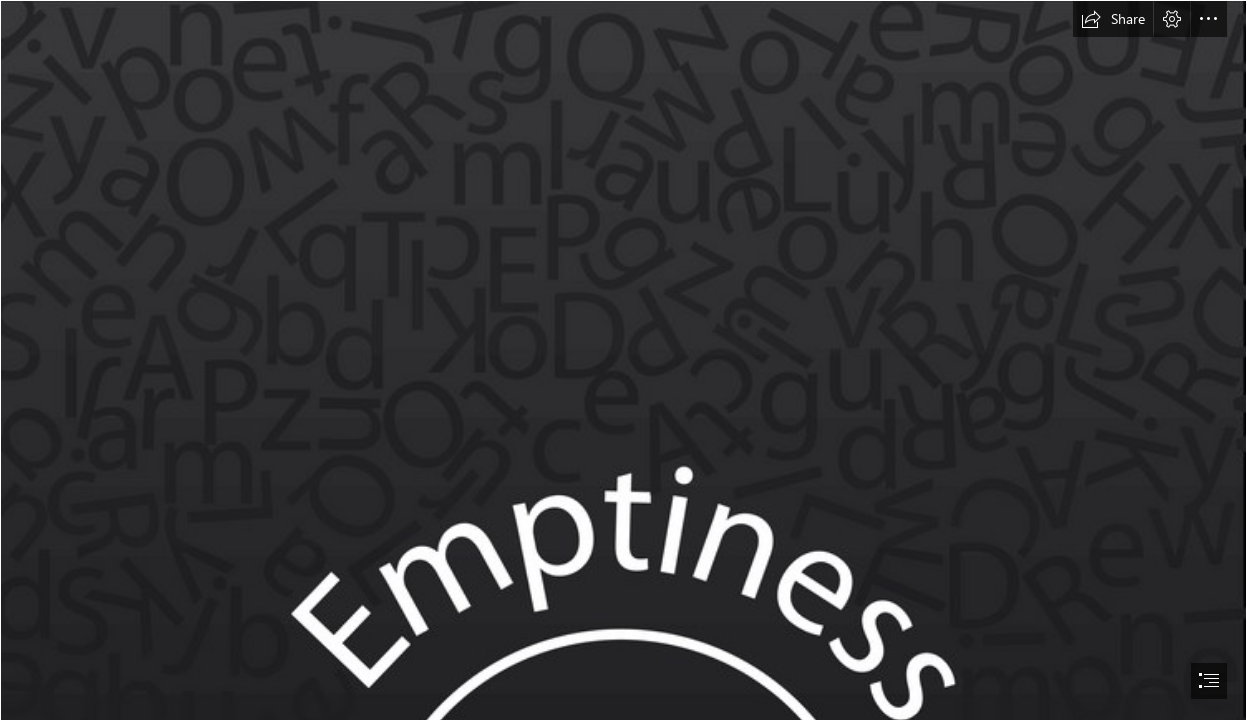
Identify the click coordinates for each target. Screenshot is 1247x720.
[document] (623, 360)
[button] (1113, 19)
